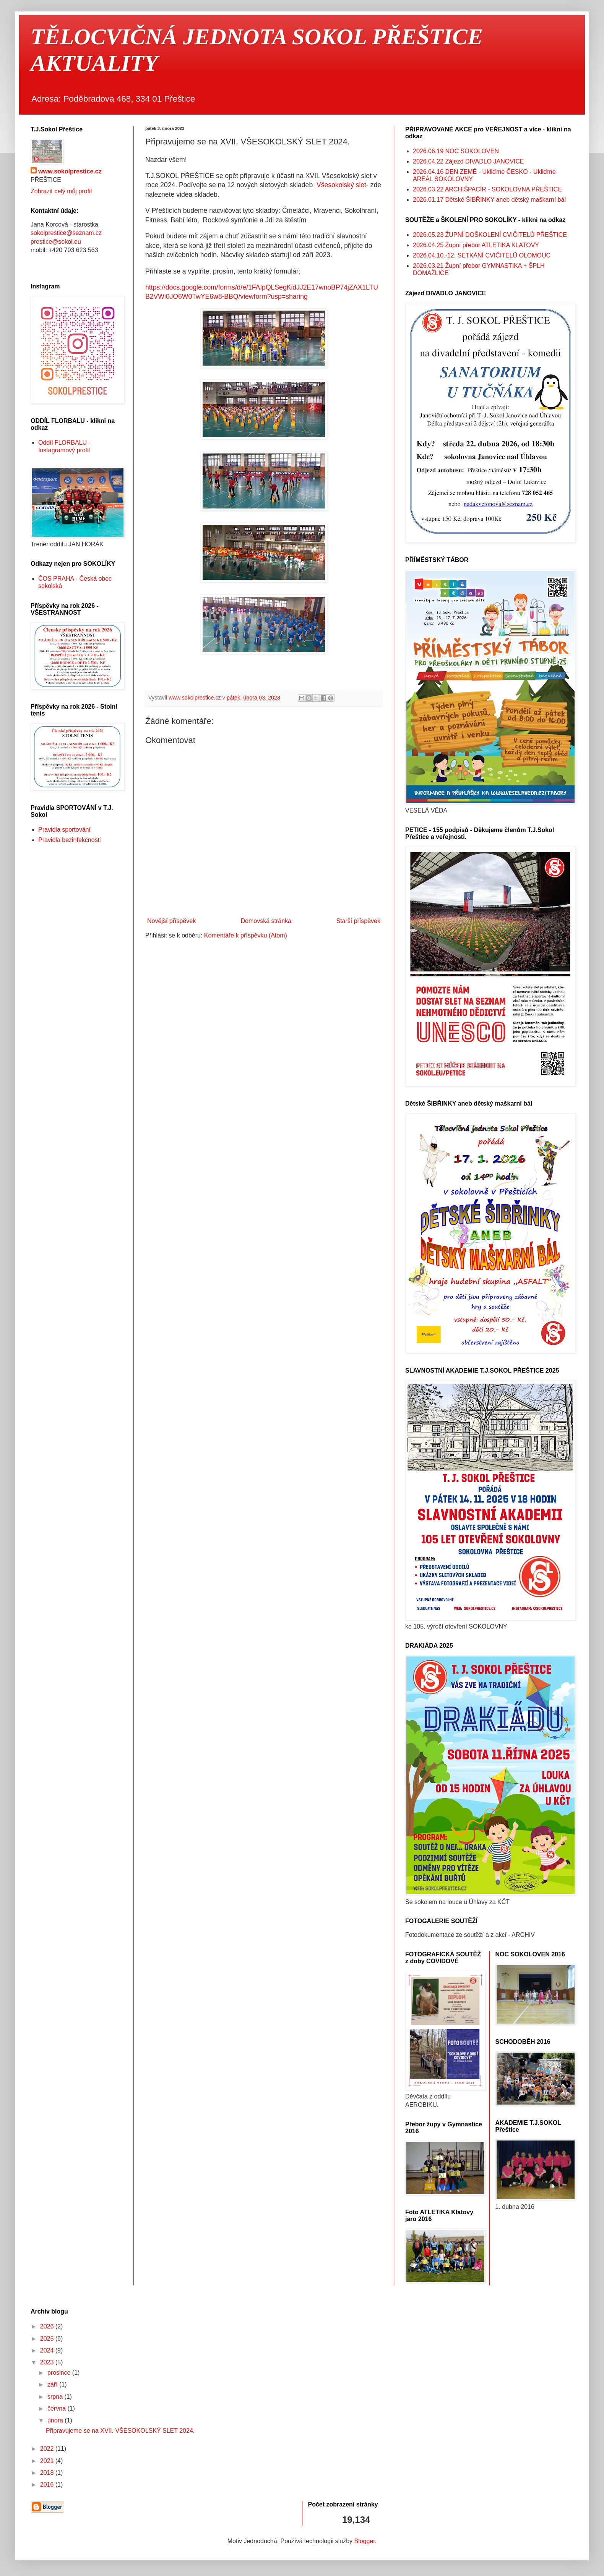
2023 (47, 2362)
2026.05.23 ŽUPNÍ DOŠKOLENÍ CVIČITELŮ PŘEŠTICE (490, 235)
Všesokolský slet (341, 185)
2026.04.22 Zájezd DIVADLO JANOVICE (468, 161)
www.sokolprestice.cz (70, 171)
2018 (47, 2472)
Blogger (364, 2541)
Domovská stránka (266, 921)
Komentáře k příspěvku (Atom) (245, 935)
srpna (55, 2396)
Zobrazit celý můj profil (61, 191)
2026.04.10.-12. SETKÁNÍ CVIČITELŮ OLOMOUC (481, 255)
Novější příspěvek (171, 921)
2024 (47, 2350)
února (56, 2420)
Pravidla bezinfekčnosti (69, 840)
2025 (47, 2338)
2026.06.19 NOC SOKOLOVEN (456, 151)
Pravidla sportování (64, 829)
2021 (47, 2461)
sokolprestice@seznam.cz (66, 233)
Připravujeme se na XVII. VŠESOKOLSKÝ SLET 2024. (120, 2430)
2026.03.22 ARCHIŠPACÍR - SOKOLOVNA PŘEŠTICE (487, 189)
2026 (47, 2326)
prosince (59, 2372)
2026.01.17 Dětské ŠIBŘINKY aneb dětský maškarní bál (489, 199)
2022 (47, 2448)
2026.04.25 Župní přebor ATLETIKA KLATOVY (476, 245)
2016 (47, 2484)
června (57, 2408)
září (53, 2384)
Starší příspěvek (358, 921)
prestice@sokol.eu (56, 241)
